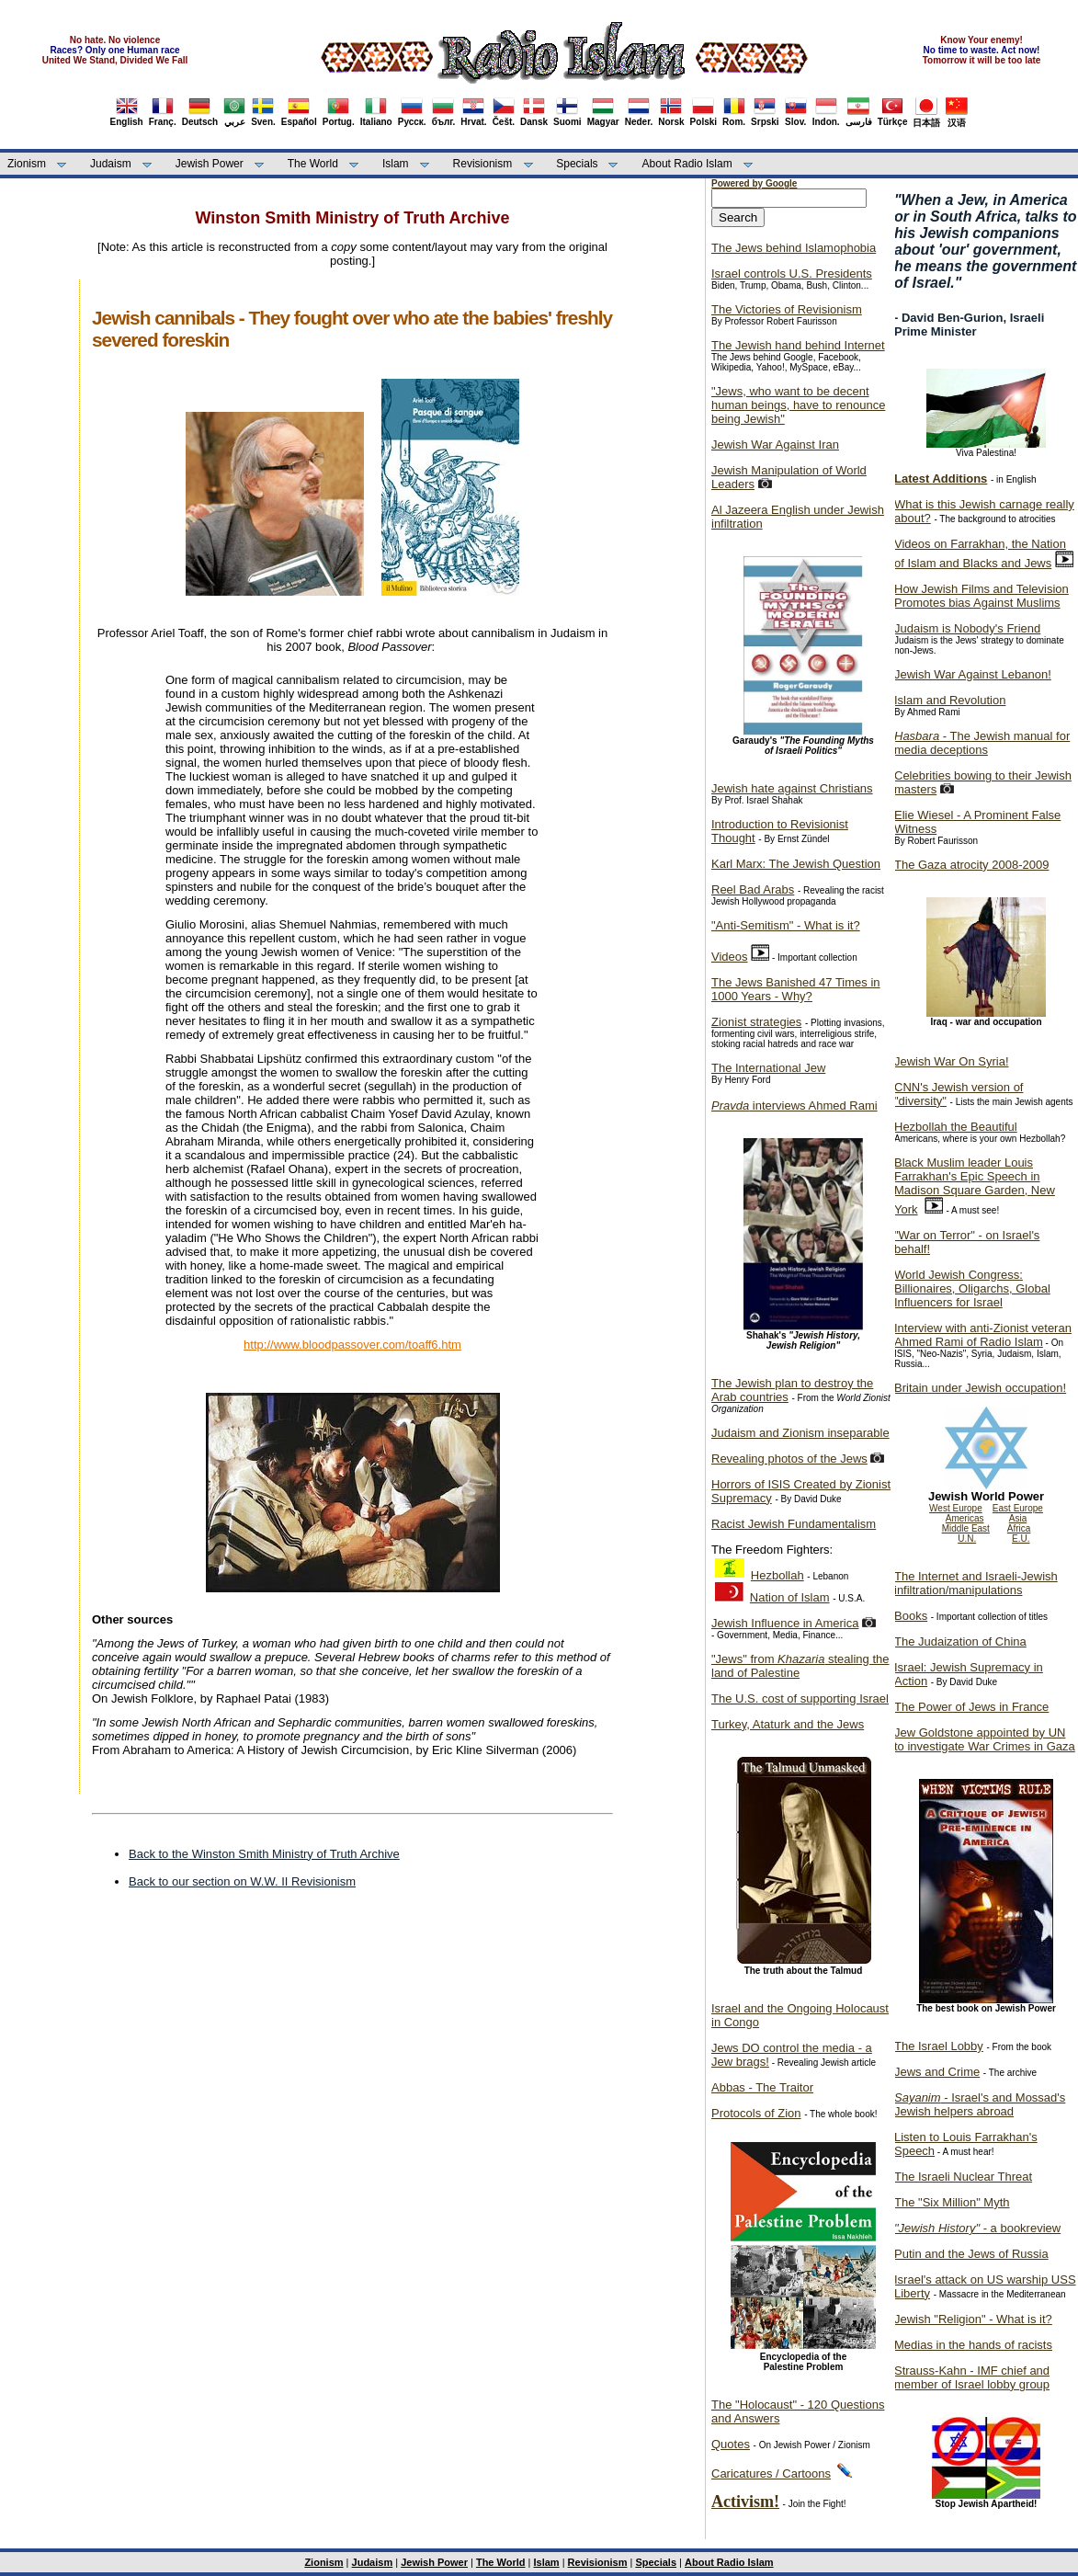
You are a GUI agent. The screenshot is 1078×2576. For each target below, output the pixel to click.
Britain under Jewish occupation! (980, 1388)
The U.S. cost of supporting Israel (800, 1698)
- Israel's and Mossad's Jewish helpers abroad (979, 2104)
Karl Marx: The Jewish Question (795, 864)
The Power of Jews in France (971, 1707)
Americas (965, 1518)
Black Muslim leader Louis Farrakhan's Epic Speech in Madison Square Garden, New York (974, 1186)
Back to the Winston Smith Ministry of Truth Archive (264, 1854)
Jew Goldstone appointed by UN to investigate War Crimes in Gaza (984, 1739)
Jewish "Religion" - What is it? (973, 2319)
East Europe (1018, 1508)
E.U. (1020, 1538)
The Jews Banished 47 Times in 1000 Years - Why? (795, 989)
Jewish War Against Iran (775, 444)
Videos (729, 956)
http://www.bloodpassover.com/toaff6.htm (352, 1344)
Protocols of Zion (756, 2113)
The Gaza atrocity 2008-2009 (971, 865)
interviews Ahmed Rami (794, 1105)
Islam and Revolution (949, 700)
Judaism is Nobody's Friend (967, 628)
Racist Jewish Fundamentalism (793, 1524)
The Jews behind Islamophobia (793, 248)
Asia (1018, 1518)
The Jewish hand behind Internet (798, 345)
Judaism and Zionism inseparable (800, 1433)
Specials (576, 163)
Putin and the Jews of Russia (971, 2254)
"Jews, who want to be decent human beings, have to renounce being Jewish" (798, 405)
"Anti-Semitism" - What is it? (785, 925)
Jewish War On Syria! (951, 1061)
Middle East (966, 1528)
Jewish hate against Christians (792, 788)
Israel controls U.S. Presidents (791, 273)
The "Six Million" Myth (952, 2202)
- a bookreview (977, 2228)
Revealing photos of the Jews (789, 1458)
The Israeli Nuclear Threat (963, 2176)
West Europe (955, 1508)
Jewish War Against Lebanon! (972, 674)
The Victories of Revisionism (786, 309)
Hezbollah (777, 1575)
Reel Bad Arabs (752, 889)
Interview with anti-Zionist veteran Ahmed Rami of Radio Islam (983, 1335)
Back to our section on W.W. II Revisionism (242, 1881)
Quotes (730, 2444)
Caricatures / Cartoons (771, 2473)
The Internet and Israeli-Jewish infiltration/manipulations (976, 1583)
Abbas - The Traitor (762, 2087)
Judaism (110, 163)
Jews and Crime (937, 2072)
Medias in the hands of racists (973, 2345)
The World (313, 163)
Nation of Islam (790, 1597)
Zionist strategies (756, 1022)
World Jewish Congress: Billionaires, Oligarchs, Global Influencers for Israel (972, 1288)
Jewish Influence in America (784, 1623)
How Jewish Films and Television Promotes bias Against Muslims (981, 596)
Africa (1019, 1528)
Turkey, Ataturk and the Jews (787, 1724)
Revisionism (483, 163)
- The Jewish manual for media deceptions (982, 743)
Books (910, 1616)
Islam (395, 163)
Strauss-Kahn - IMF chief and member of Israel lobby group (972, 2377)
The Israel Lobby (938, 2046)
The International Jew (768, 1068)
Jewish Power (210, 163)
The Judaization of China (960, 1641)
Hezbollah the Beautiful (955, 1127)
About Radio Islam (687, 163)
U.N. (967, 1538)
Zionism (26, 163)
